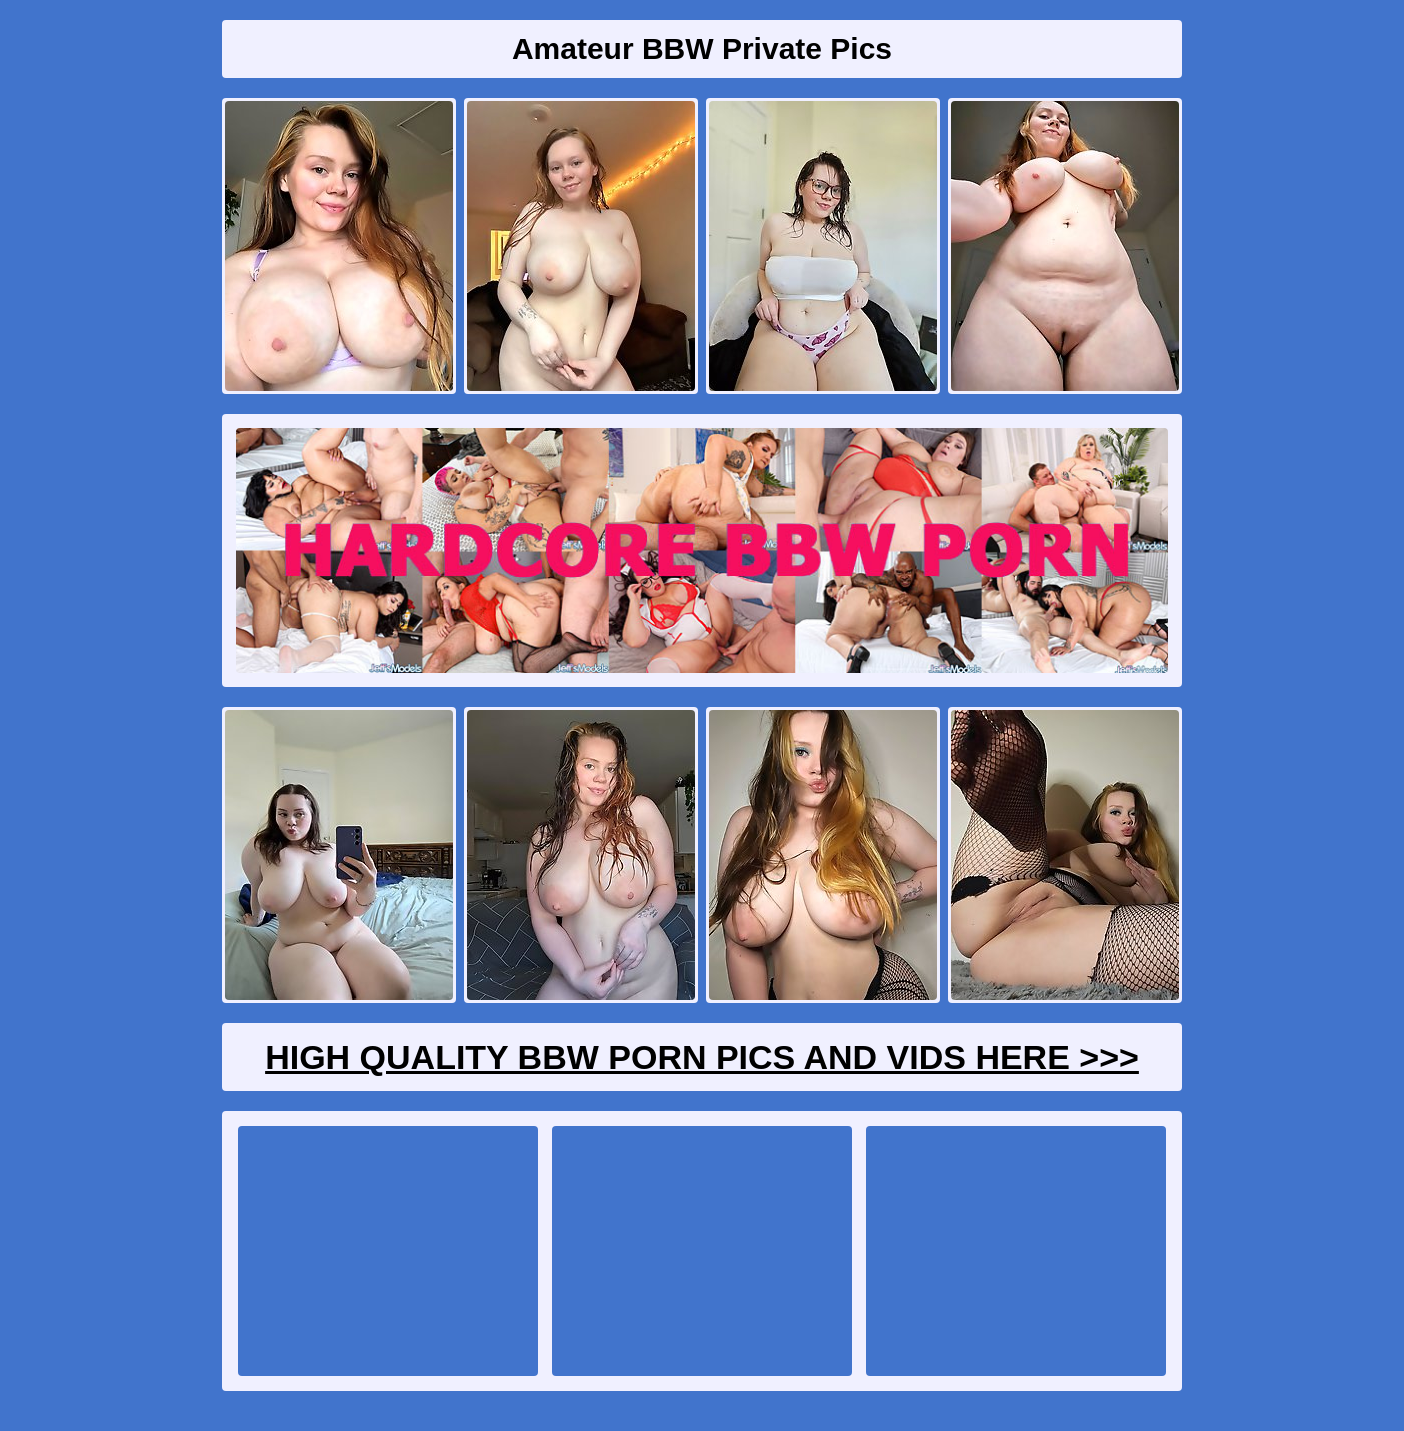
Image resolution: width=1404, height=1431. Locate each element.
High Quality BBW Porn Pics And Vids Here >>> (702, 1057)
